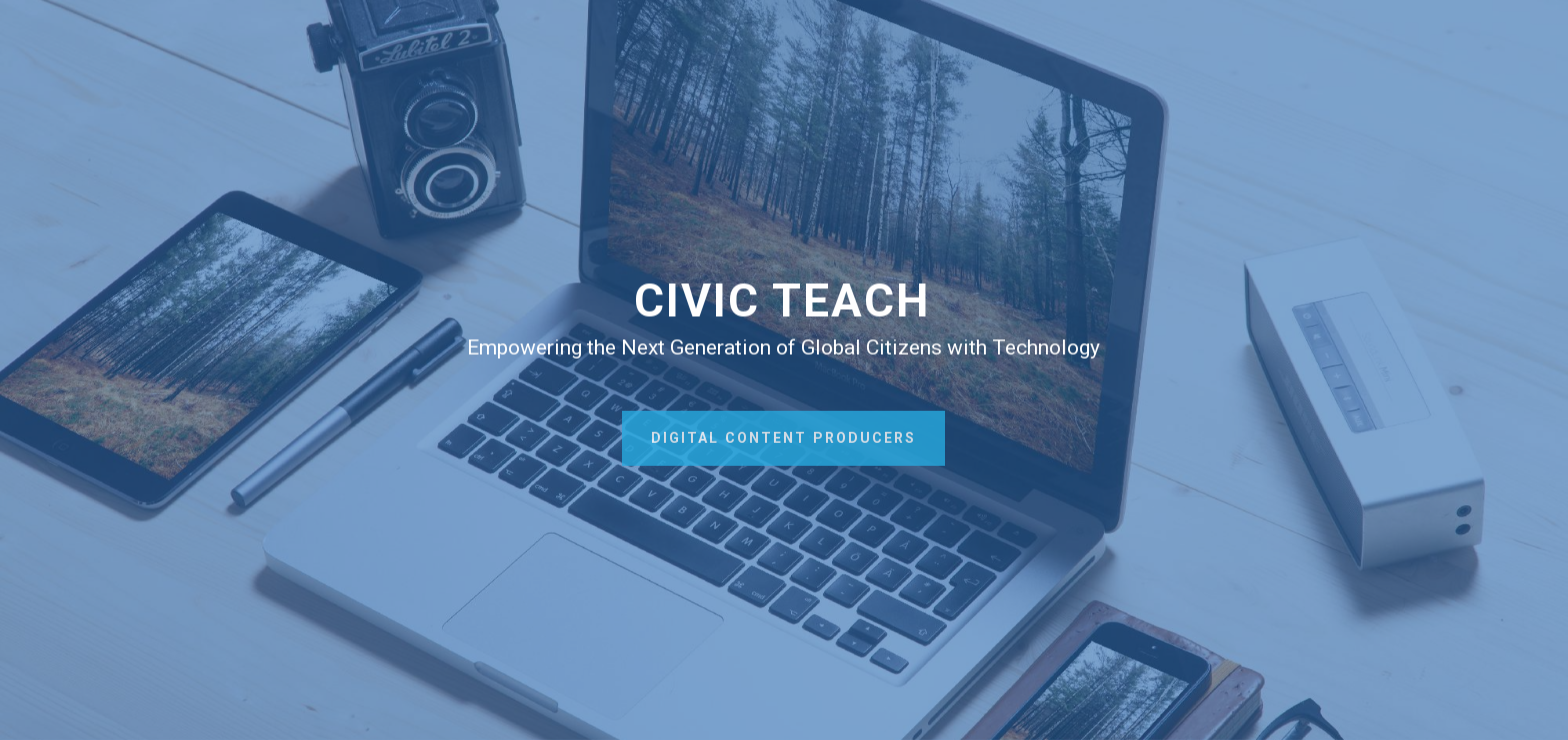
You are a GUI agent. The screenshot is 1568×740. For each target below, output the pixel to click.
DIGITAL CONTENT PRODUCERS (783, 445)
